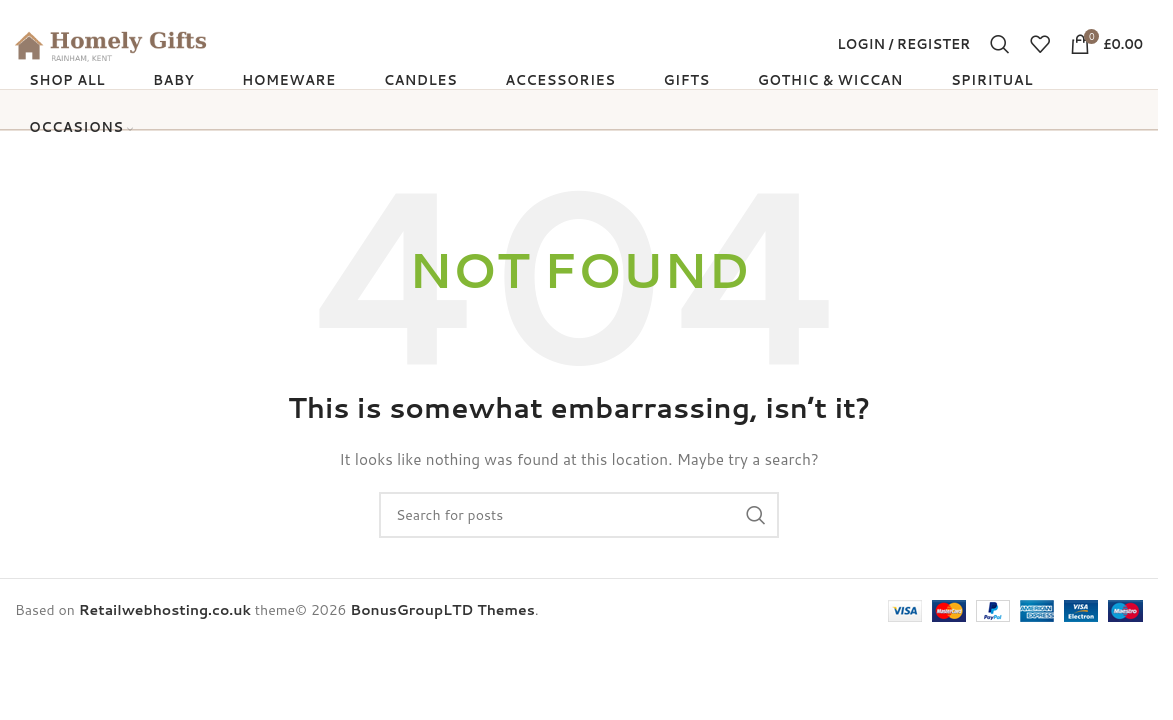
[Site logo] (140, 51)
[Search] (1000, 52)
